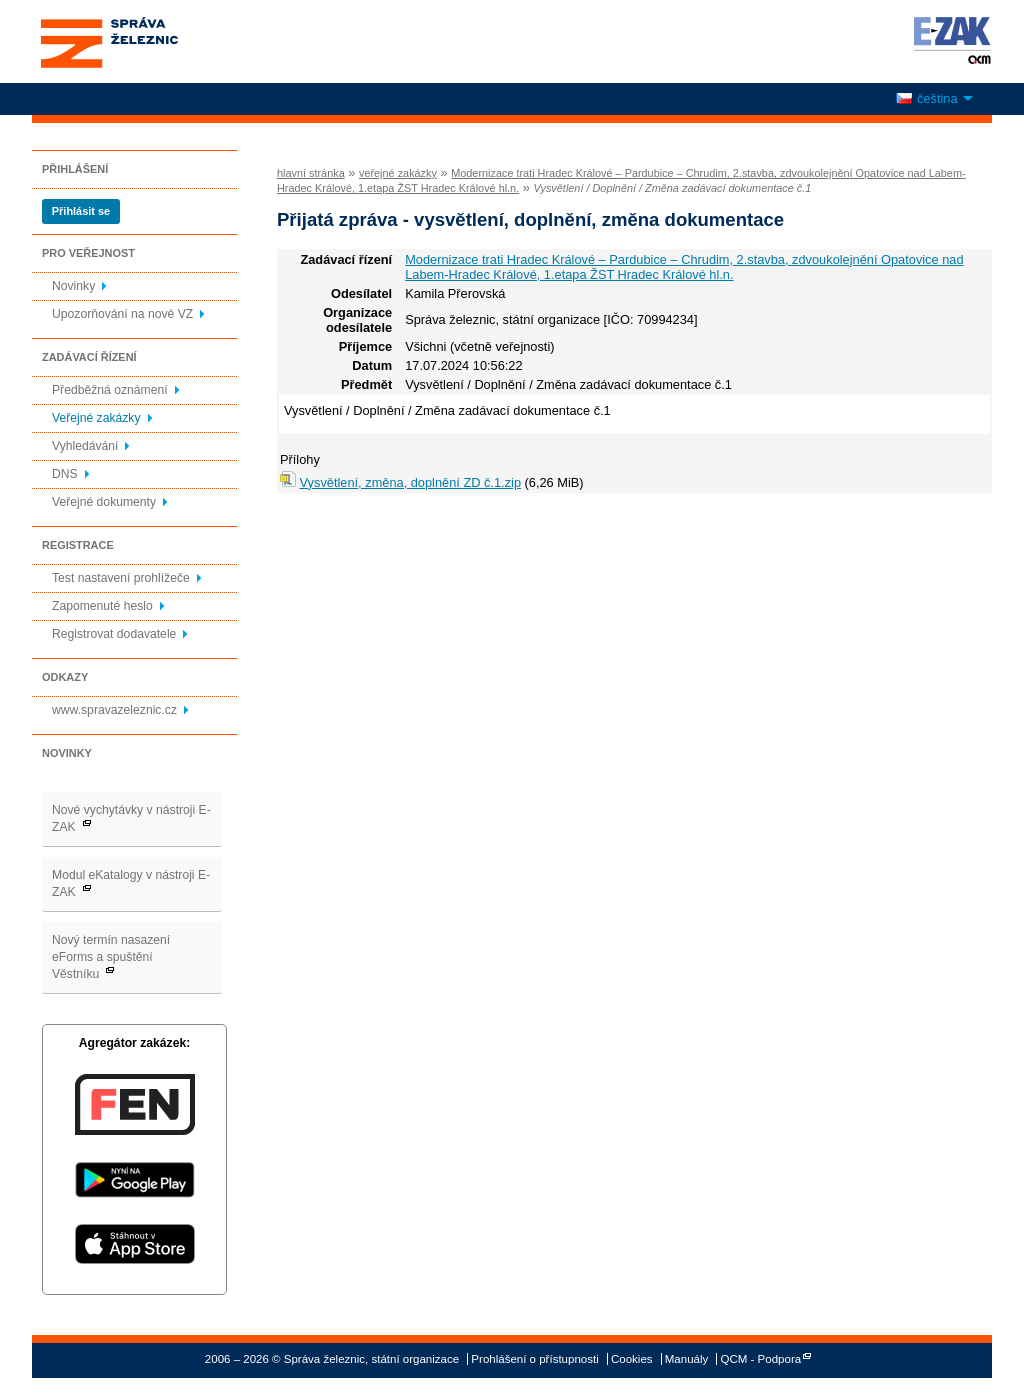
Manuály (687, 1359)
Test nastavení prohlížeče (121, 578)
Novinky (73, 286)
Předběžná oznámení (110, 390)
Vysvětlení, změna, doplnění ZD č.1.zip (410, 482)
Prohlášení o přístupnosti (534, 1359)
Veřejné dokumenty (104, 502)
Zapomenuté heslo (102, 606)
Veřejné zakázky (96, 418)
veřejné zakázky (398, 173)
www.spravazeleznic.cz (114, 710)
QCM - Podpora (761, 1359)
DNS (65, 474)
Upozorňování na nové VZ (122, 314)
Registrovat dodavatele (114, 634)
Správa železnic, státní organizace (146, 41)
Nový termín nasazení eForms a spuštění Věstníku (111, 957)
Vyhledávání (85, 446)
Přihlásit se (81, 211)
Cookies (632, 1359)
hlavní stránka (311, 173)
